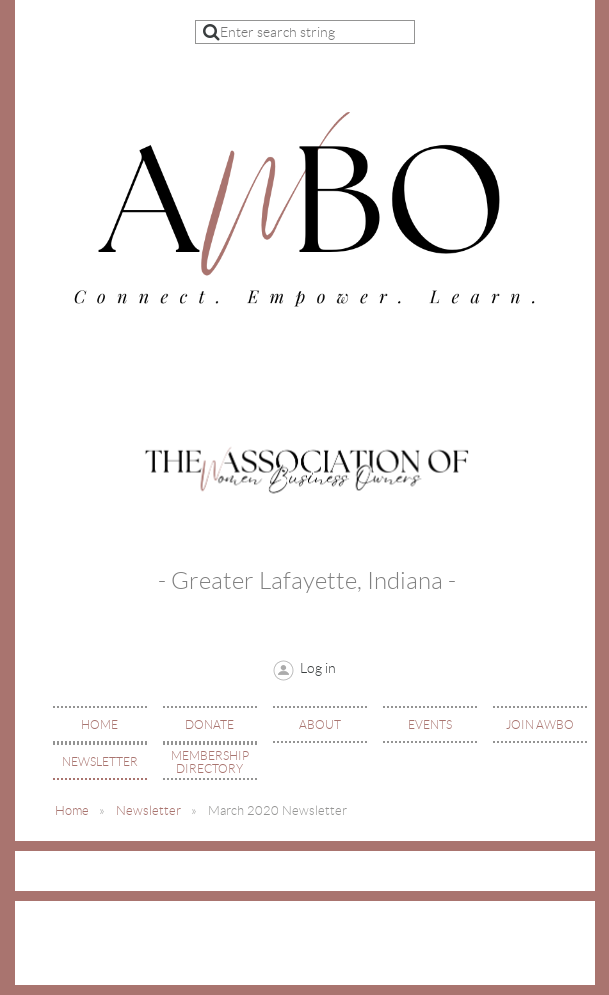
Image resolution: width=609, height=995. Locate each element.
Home (72, 810)
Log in (318, 668)
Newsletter (148, 810)
